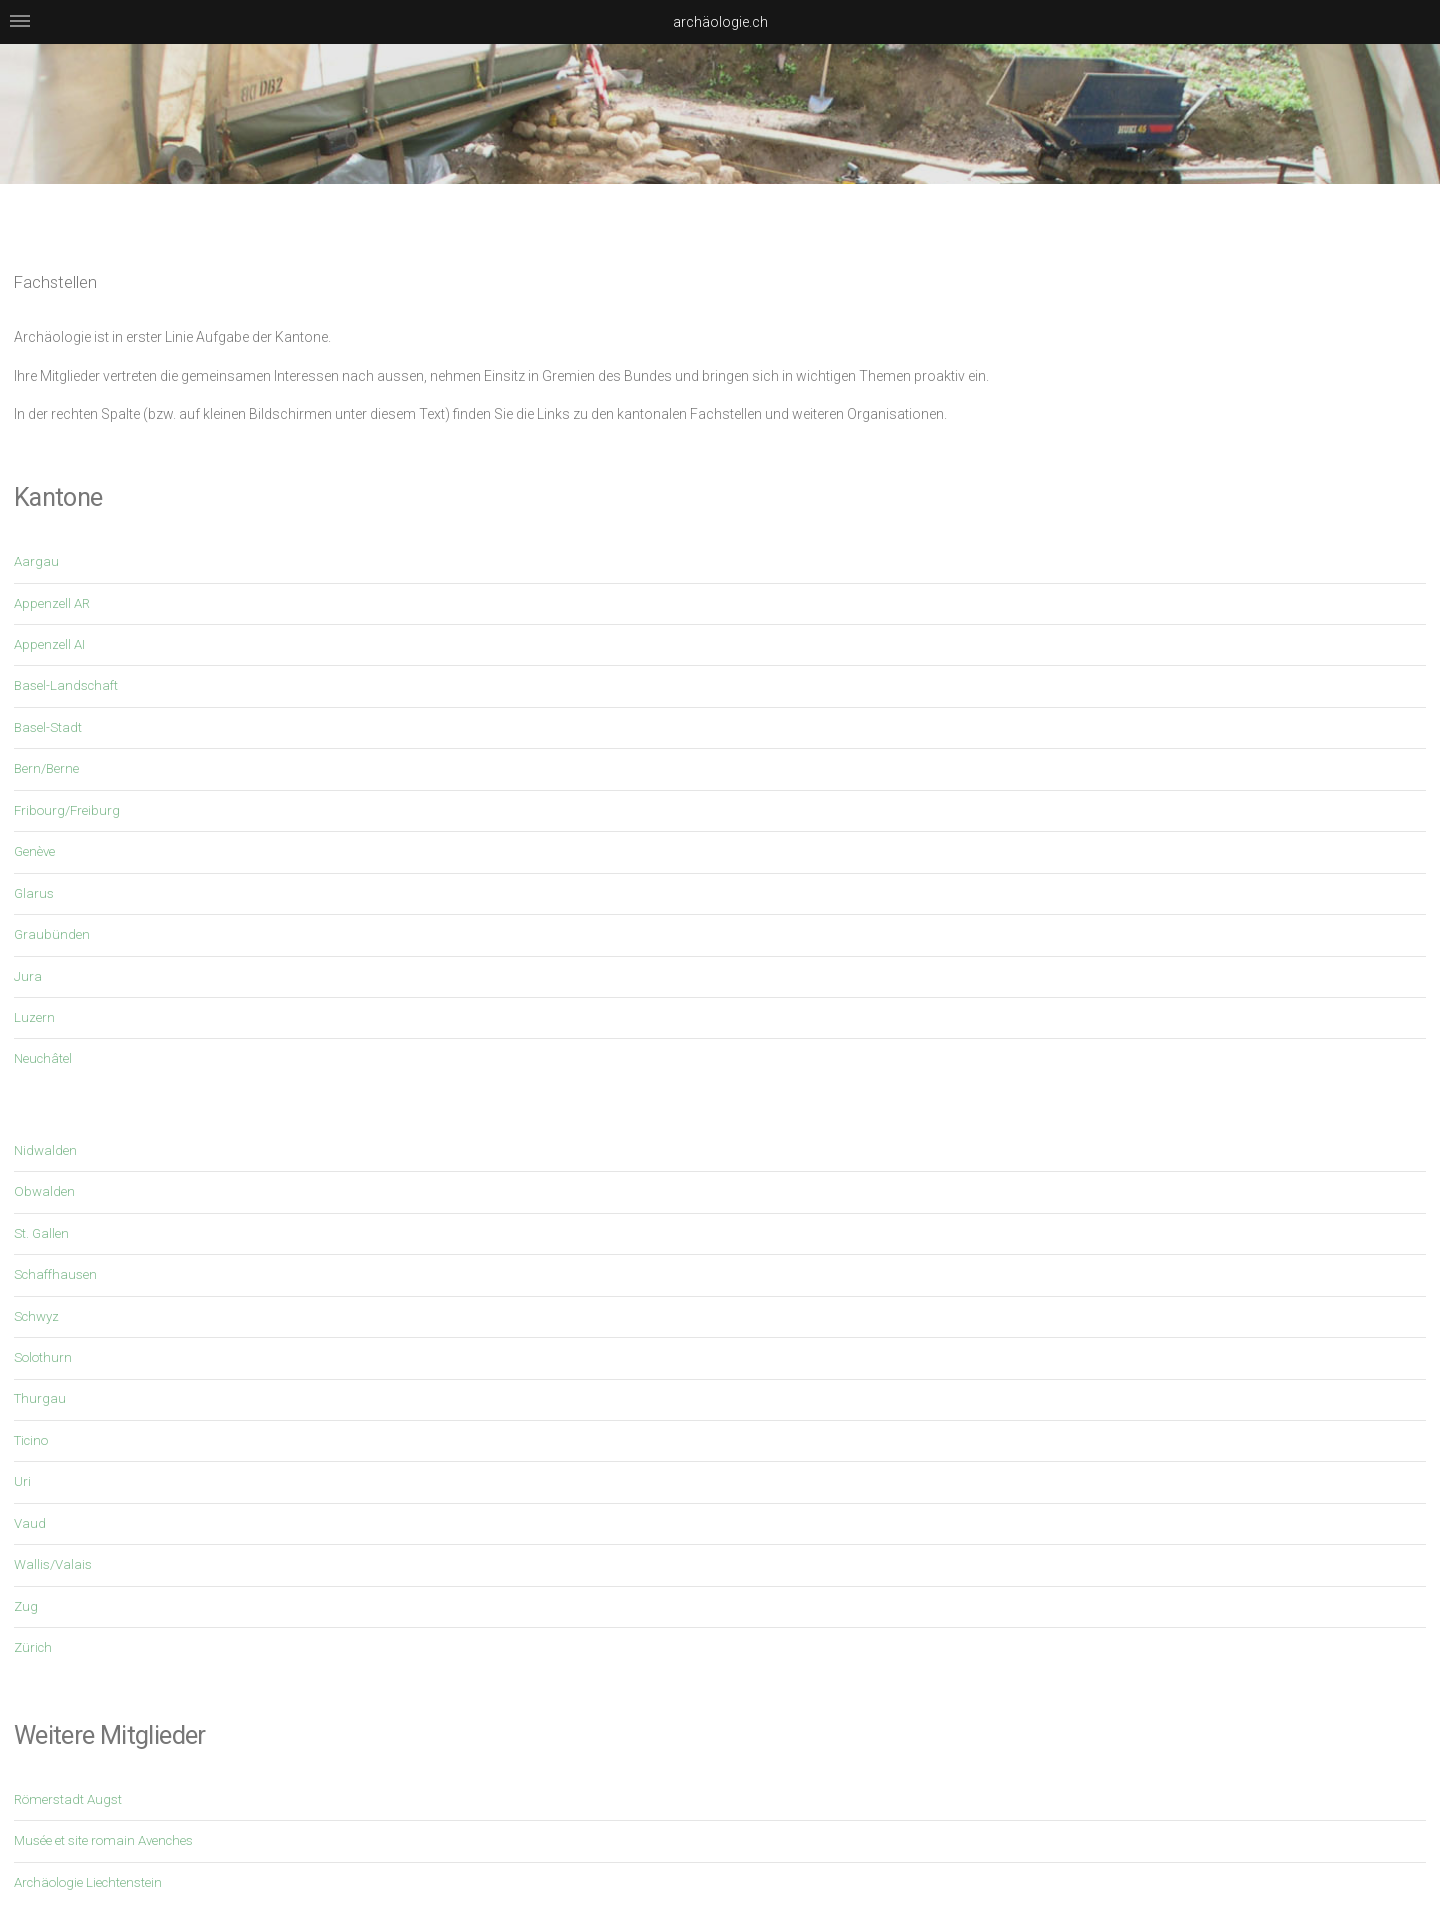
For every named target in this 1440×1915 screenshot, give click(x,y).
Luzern (34, 1017)
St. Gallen (41, 1233)
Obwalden (44, 1191)
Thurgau (40, 1398)
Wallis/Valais (53, 1564)
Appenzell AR (52, 603)
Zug (26, 1606)
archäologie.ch (720, 22)
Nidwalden (45, 1150)
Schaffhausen (55, 1274)
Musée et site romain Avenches (103, 1840)
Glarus (34, 893)
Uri (22, 1481)
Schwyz (36, 1316)
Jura (28, 976)
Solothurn (43, 1357)
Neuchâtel (43, 1058)
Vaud (30, 1523)
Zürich (33, 1647)
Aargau (36, 561)
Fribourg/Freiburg (67, 810)
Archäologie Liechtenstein (88, 1882)
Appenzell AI (49, 644)
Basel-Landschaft (66, 685)
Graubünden (52, 934)
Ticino (31, 1440)
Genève (34, 851)
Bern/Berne (46, 768)
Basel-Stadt (48, 727)
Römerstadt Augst (68, 1799)
